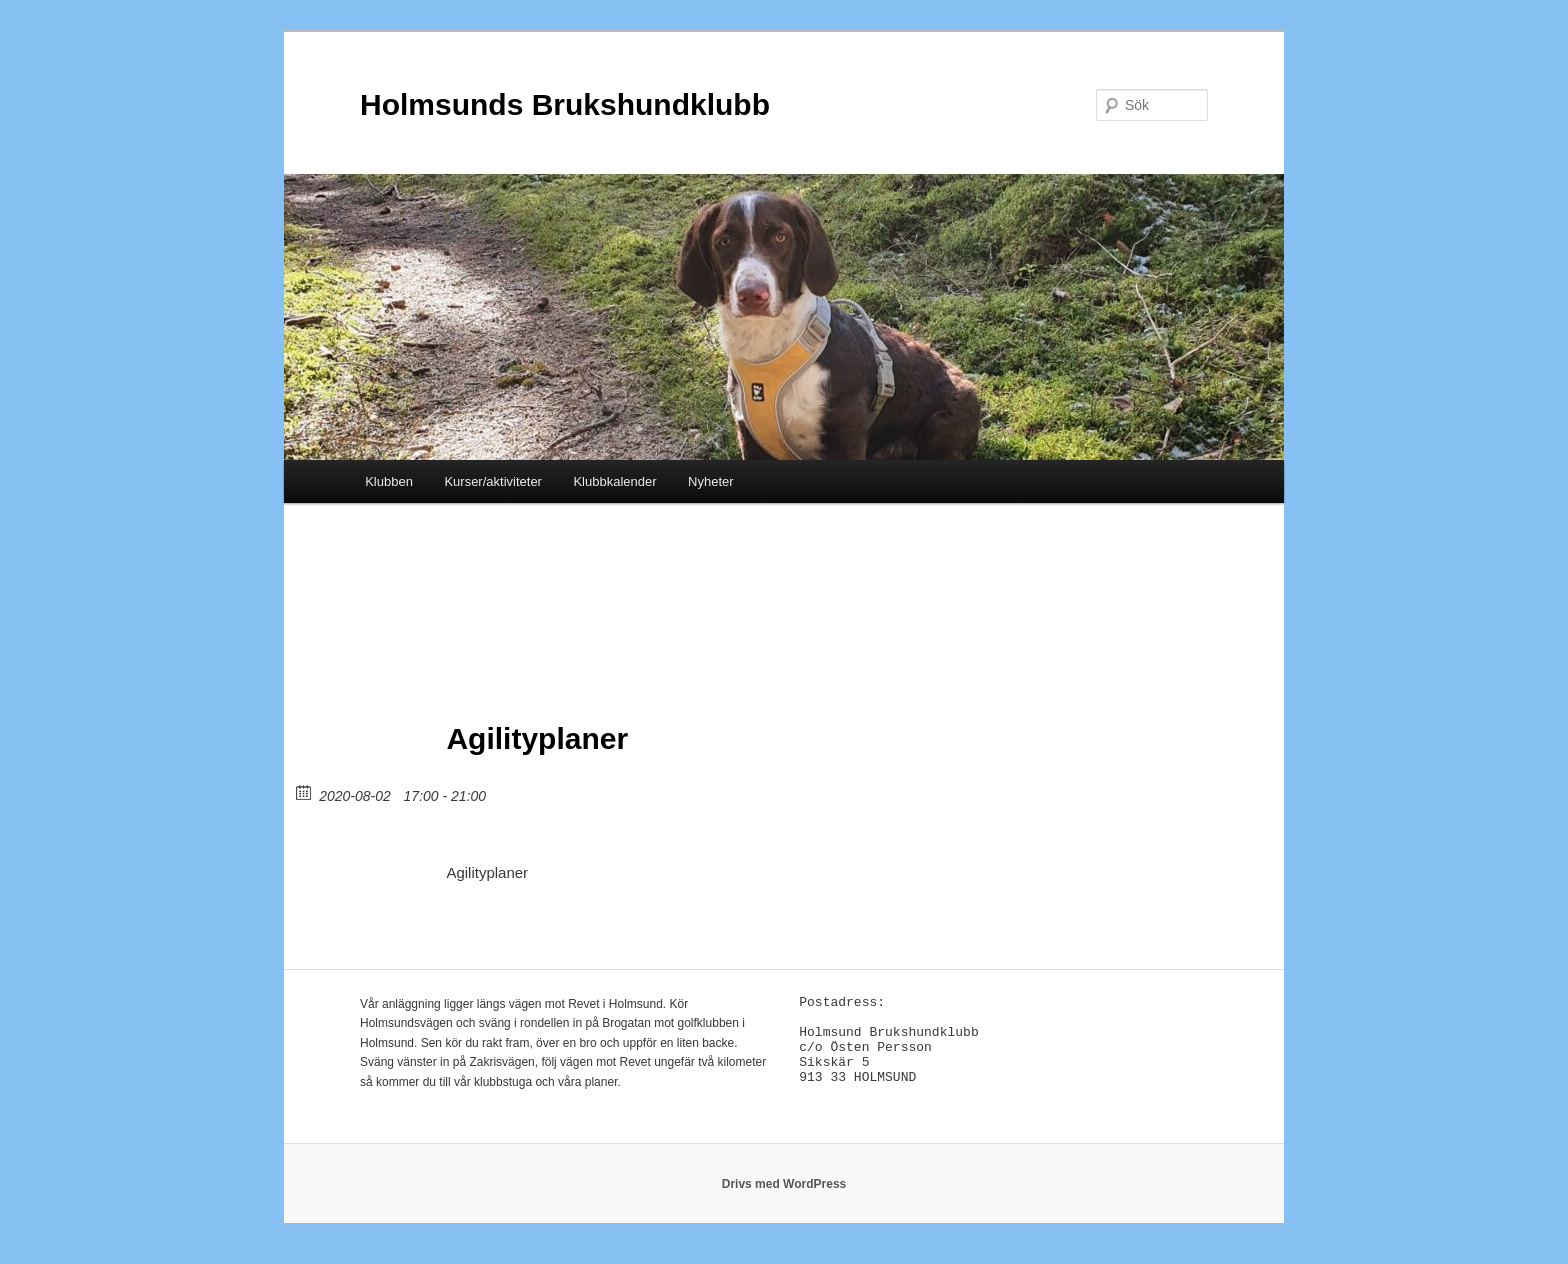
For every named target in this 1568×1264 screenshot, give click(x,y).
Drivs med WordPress (784, 1194)
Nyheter (711, 481)
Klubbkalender (614, 481)
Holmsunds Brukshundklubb (565, 104)
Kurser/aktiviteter (493, 481)
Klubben (389, 481)
